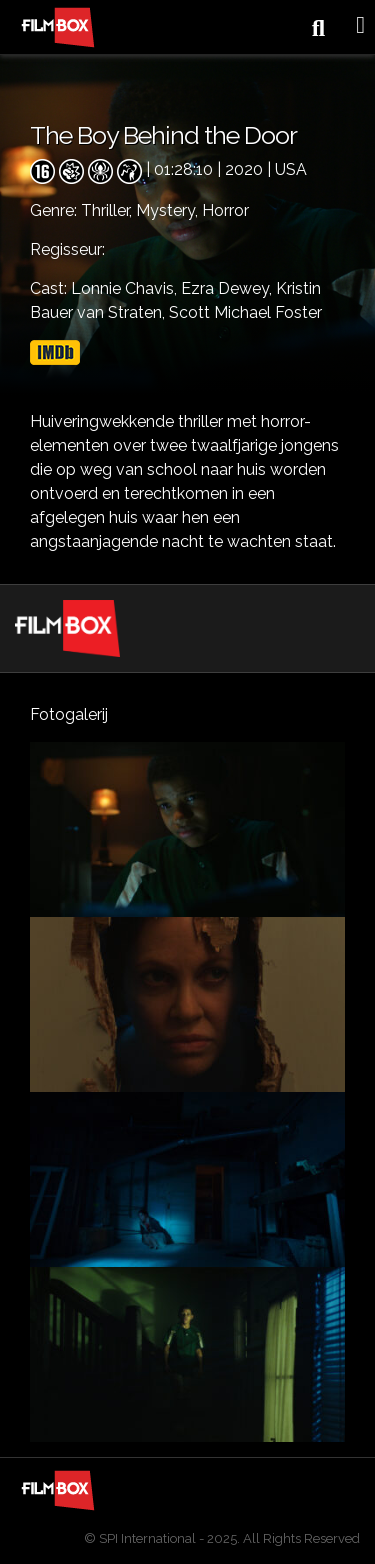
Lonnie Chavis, (126, 288)
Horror (225, 210)
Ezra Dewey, (228, 288)
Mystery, (169, 210)
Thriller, (108, 210)
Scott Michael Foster (245, 312)
